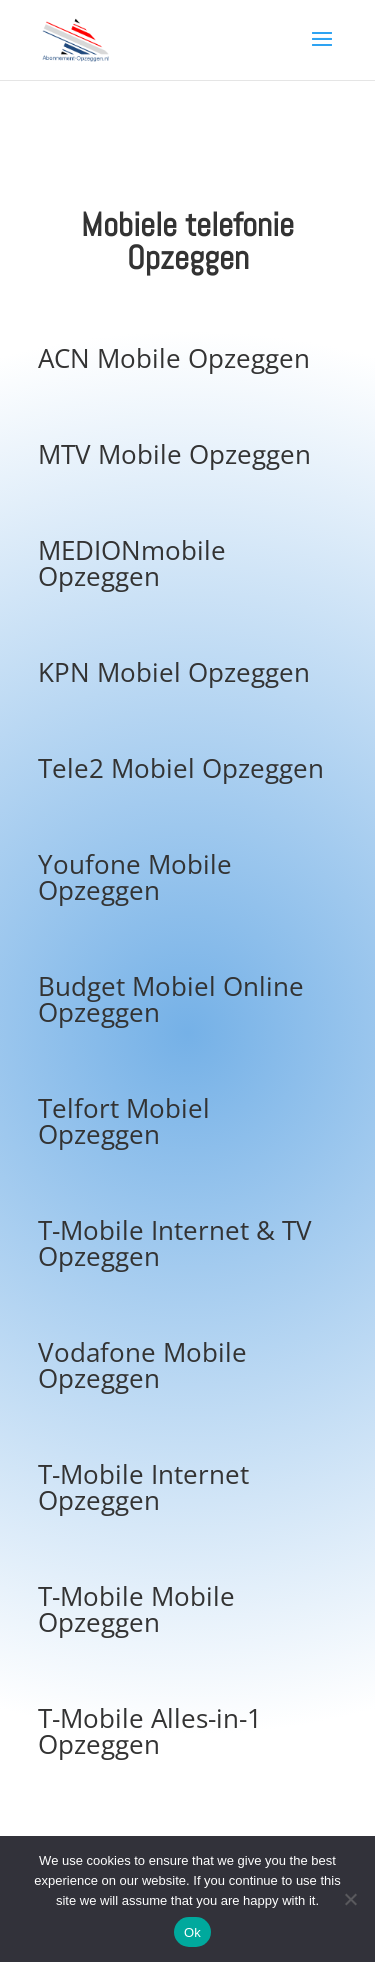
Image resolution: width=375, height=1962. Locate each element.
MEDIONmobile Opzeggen (132, 563)
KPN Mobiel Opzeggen (174, 672)
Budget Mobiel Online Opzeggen (171, 999)
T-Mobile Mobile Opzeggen (136, 1609)
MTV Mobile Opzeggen (174, 454)
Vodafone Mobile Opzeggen (142, 1365)
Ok (192, 1932)
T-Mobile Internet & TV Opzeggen (175, 1243)
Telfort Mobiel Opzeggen (124, 1121)
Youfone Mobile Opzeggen (135, 877)
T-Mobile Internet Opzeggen (143, 1487)
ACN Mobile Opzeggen (174, 358)
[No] (350, 1899)
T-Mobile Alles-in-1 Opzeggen (150, 1731)
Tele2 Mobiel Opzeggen (181, 768)
